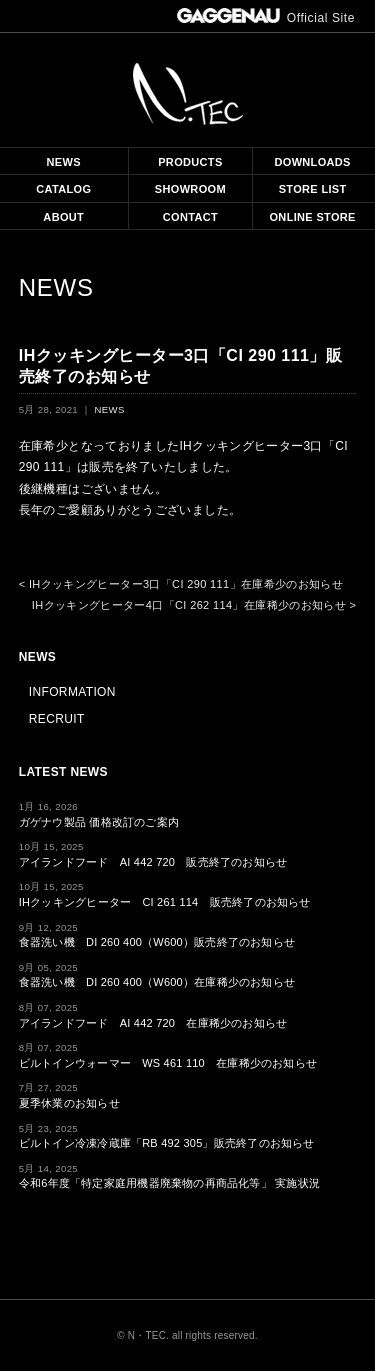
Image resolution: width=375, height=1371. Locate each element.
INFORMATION (72, 692)
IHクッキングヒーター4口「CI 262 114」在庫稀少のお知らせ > (194, 605)
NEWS (64, 162)
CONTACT (190, 217)
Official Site (266, 18)
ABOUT (63, 217)
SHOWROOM (190, 189)
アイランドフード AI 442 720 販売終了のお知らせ (153, 862)
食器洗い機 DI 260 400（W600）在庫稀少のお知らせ (157, 982)
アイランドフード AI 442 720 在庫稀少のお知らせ (153, 1023)
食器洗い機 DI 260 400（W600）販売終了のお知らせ (157, 942)
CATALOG (63, 189)
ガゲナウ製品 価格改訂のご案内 (99, 822)
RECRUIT (57, 719)
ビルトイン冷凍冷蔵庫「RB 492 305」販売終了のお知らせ (167, 1143)
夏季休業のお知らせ (69, 1103)
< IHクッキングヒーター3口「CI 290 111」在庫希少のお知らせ (181, 584)
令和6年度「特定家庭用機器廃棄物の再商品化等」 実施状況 (169, 1183)
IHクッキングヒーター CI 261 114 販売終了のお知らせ (165, 902)
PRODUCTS (190, 162)
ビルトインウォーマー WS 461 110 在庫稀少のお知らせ (168, 1063)
